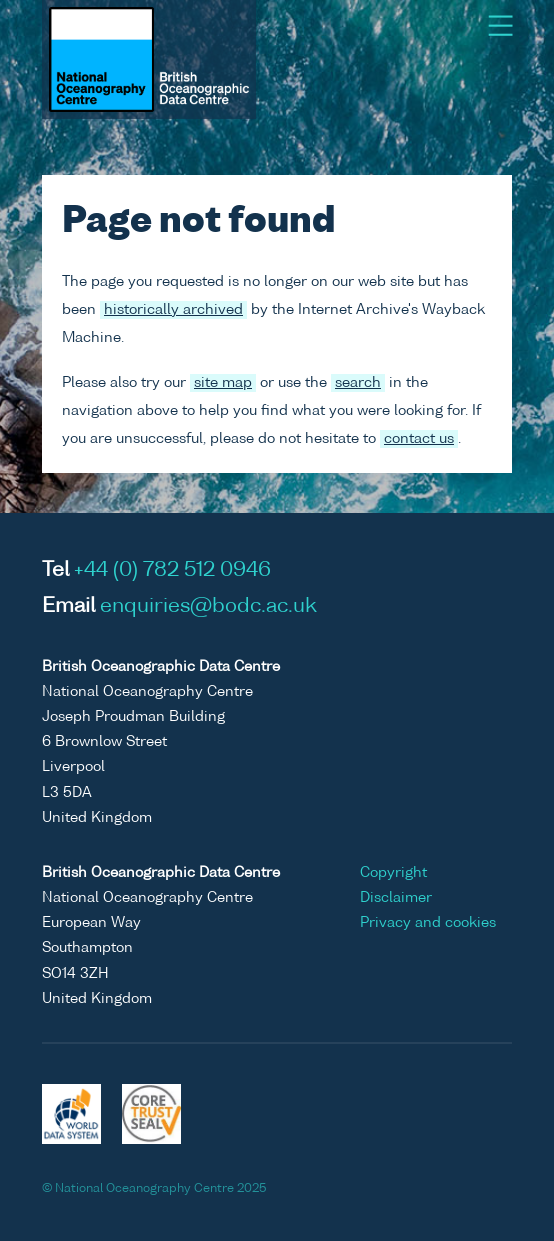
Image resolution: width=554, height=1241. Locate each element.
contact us (419, 439)
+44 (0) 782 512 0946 (172, 571)
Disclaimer (396, 898)
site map (223, 383)
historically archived (173, 310)
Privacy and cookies (428, 923)
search (358, 383)
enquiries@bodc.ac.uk (208, 607)
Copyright (393, 873)
